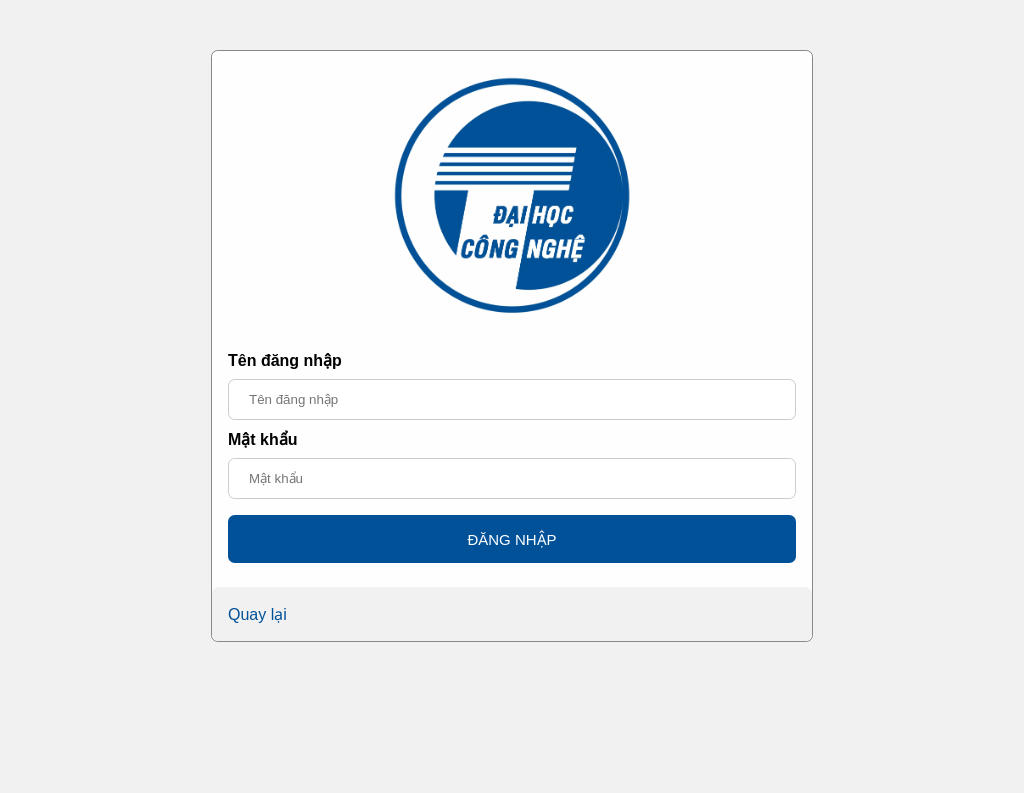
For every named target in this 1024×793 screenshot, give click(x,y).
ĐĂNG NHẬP (511, 539)
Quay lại (257, 614)
